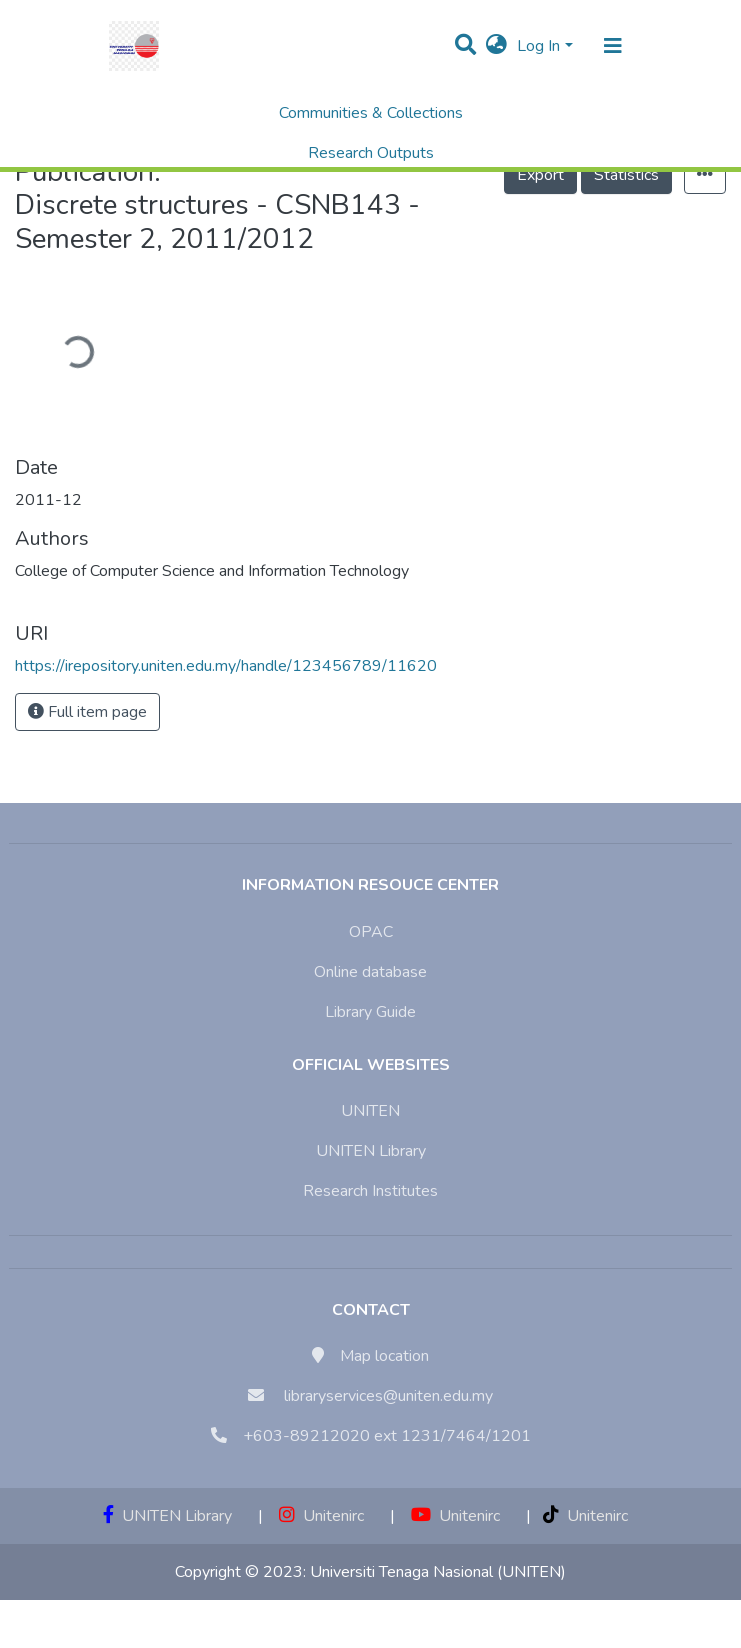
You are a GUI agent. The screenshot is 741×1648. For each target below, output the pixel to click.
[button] (496, 46)
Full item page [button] (87, 712)
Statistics (626, 175)
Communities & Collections (371, 113)
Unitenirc (321, 1516)
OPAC (371, 932)
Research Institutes (370, 1191)
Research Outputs (371, 153)
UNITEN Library (371, 1151)
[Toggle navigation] (613, 46)
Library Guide (370, 1012)
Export (540, 175)
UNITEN (370, 1111)
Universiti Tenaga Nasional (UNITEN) (438, 1572)
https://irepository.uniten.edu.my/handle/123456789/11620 (226, 666)
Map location (384, 1356)
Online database (370, 972)
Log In (538, 46)
